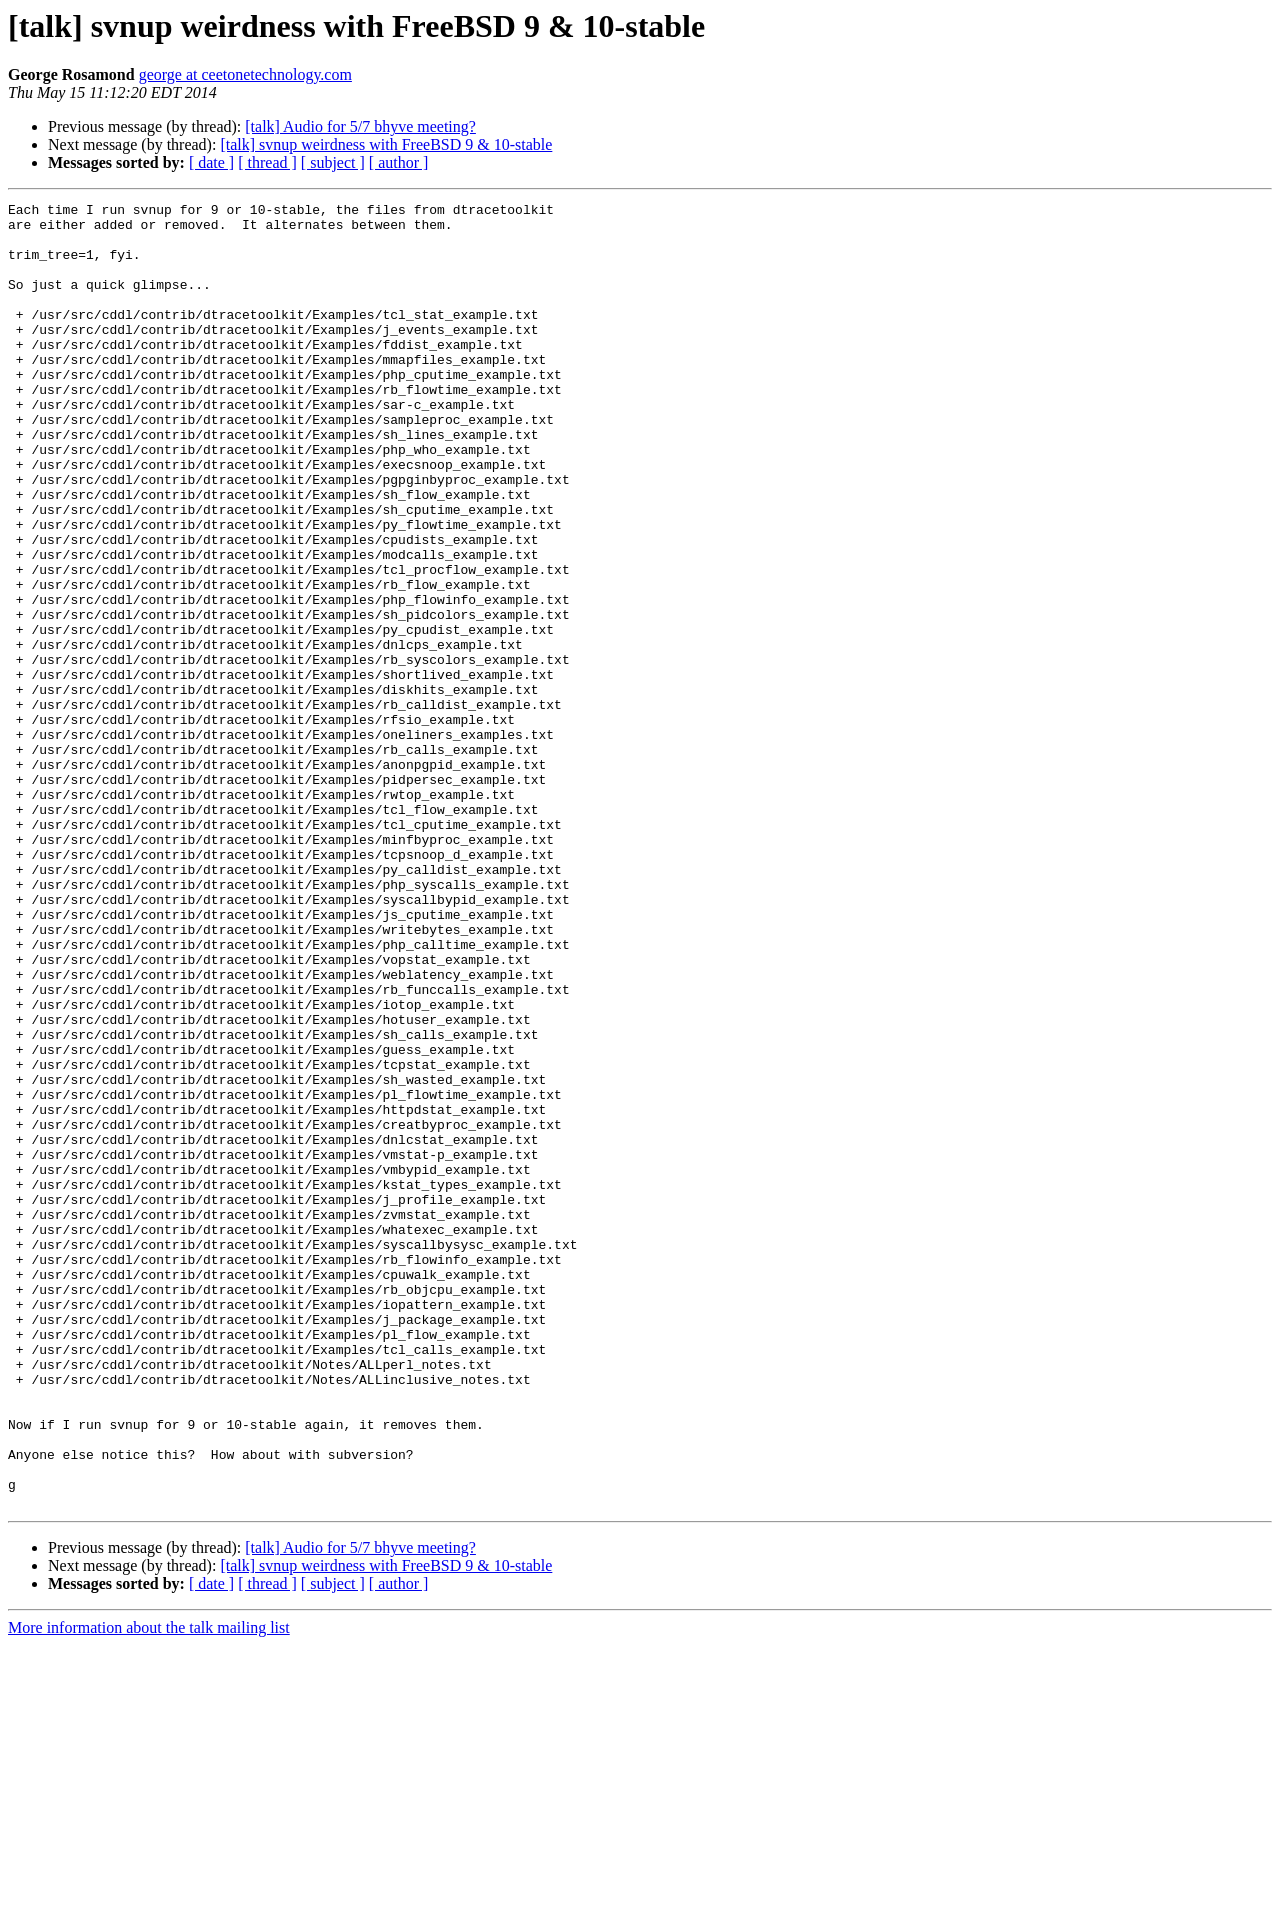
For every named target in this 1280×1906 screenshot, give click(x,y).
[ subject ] (333, 162)
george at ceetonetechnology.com (245, 74)
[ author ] (399, 162)
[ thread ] (267, 162)
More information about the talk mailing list (149, 1888)
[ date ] (211, 162)
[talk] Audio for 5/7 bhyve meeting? (360, 126)
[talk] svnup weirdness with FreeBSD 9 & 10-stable (386, 144)
